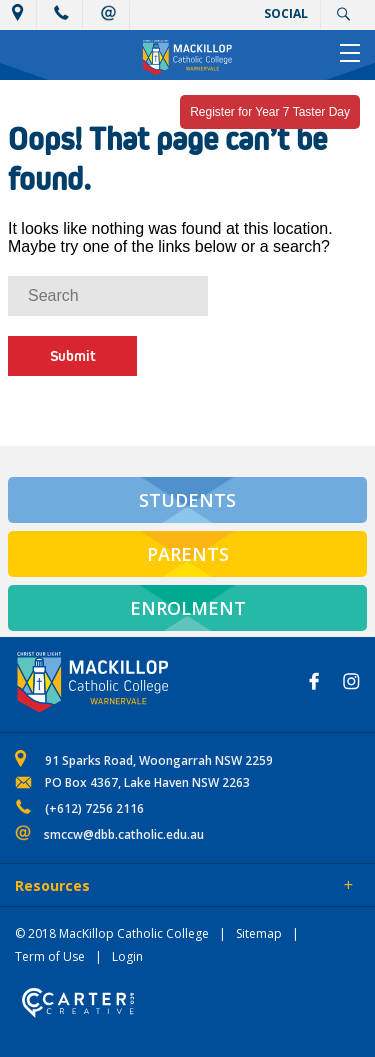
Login (127, 956)
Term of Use (50, 956)
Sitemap (259, 933)
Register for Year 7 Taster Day (270, 112)
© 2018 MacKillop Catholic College (112, 933)
